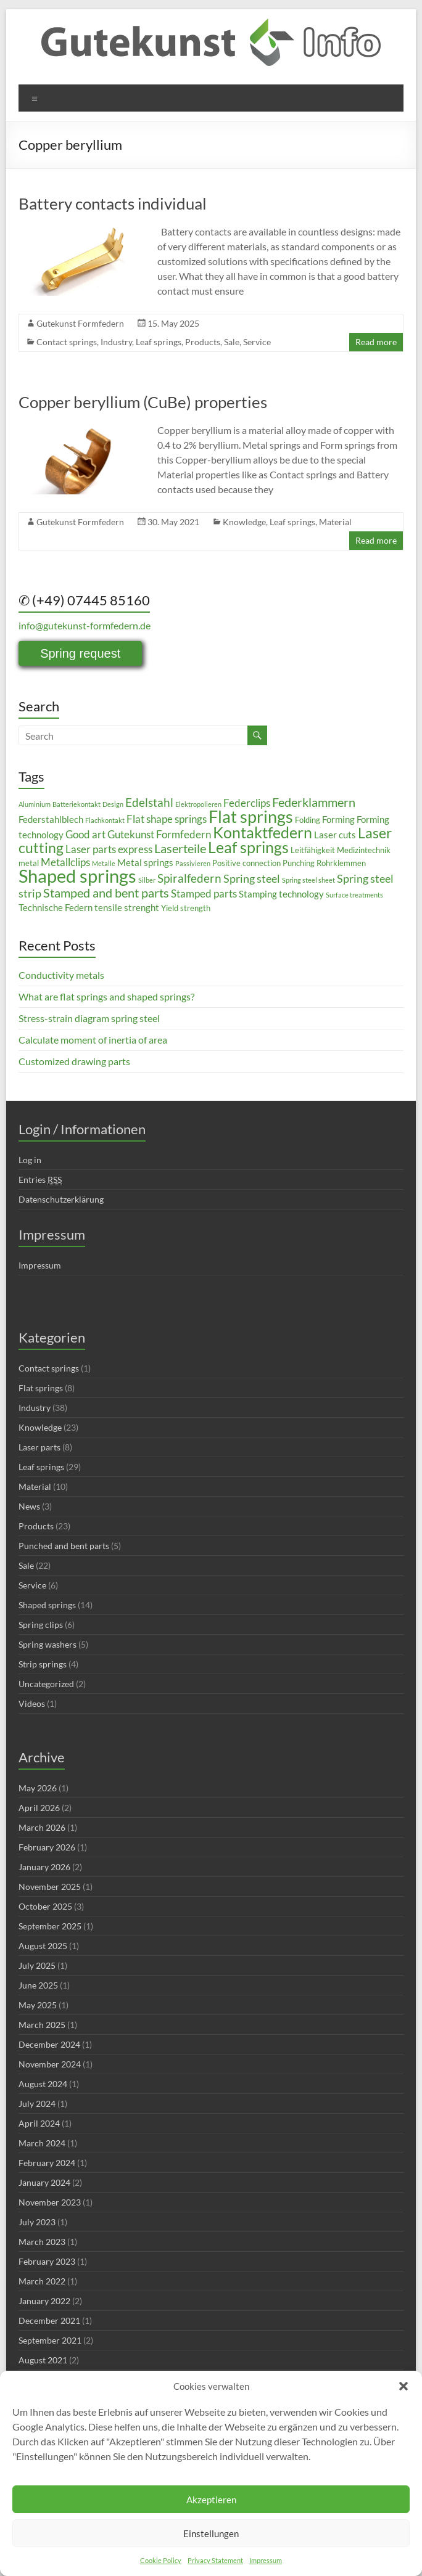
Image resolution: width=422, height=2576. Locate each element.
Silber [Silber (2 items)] (146, 880)
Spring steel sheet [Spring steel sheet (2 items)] (308, 880)
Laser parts (39, 1447)
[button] (403, 2386)
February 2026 (47, 1847)
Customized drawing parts (74, 1061)
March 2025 (42, 2024)
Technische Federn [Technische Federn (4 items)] (56, 907)
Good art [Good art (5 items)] (85, 834)
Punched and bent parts (64, 1545)
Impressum (265, 2560)
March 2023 (42, 2241)
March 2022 (42, 2281)
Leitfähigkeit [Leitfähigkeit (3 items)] (313, 850)
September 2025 (50, 1926)
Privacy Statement (215, 2560)
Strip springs (43, 1664)
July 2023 (37, 2222)
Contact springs (66, 342)
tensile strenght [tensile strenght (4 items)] (126, 907)
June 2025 (38, 1985)
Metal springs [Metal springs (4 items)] (145, 862)
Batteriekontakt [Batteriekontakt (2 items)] (76, 804)
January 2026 (44, 1867)
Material (335, 522)
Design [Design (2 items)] (112, 804)
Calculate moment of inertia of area (93, 1039)
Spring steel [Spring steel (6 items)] (251, 878)
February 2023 (47, 2261)
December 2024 (49, 2044)
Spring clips (41, 1624)
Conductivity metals (61, 975)
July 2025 (37, 1965)
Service (257, 342)
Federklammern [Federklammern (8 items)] (313, 802)
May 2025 (38, 2005)
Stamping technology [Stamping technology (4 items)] (281, 893)
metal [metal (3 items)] (29, 863)
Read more (376, 342)
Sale (231, 342)
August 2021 (43, 2360)
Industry (116, 342)
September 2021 (50, 2340)
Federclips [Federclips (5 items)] (246, 802)
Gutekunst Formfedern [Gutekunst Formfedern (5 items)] (159, 834)
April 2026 (39, 1807)
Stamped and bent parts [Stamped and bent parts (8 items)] (106, 892)
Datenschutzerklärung (61, 1199)
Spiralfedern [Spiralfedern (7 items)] (189, 878)
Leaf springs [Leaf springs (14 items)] (248, 847)
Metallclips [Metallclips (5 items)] (65, 862)
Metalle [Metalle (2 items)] (103, 863)
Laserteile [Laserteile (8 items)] (180, 848)
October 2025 (45, 1906)
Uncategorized (46, 1683)
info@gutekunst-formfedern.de (85, 625)
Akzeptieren (211, 2499)
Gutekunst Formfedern (80, 323)
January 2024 (44, 2182)
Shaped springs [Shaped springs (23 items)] (77, 875)
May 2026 (38, 1788)
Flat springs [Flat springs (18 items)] (251, 816)
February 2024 (47, 2162)
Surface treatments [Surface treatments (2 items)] (354, 895)
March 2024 (42, 2143)
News (29, 1506)
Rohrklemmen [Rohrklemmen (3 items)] (341, 863)
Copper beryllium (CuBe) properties (143, 402)
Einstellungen (211, 2533)
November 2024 (50, 2064)
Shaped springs (47, 1605)
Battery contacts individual (113, 203)
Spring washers (48, 1644)
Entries (40, 1179)
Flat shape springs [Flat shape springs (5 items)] (166, 818)
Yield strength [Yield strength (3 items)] (185, 908)
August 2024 (43, 2084)
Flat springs (41, 1388)
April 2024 (39, 2123)
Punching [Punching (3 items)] (299, 863)
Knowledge (244, 522)
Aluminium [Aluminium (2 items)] (35, 804)
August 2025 (43, 1945)
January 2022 (44, 2301)
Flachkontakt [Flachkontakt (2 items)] (105, 820)
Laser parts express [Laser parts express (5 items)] (108, 849)
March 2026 (42, 1827)
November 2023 (50, 2202)
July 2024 (37, 2103)
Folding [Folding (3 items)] (307, 820)
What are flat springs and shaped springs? (106, 996)
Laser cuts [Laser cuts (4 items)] (335, 834)
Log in (30, 1160)
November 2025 (50, 1886)
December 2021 (49, 2320)
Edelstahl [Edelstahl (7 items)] (149, 802)
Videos (32, 1703)
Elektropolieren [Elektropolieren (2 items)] (198, 804)
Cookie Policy (160, 2560)
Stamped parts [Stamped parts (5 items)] (204, 893)
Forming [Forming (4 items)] (338, 819)
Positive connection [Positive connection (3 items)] (246, 863)
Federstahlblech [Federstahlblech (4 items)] (51, 819)
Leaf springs (158, 342)
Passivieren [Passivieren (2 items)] (192, 863)
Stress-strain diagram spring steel (89, 1018)
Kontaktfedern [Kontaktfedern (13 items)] (262, 832)
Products (202, 342)
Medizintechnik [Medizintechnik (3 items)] (364, 850)
